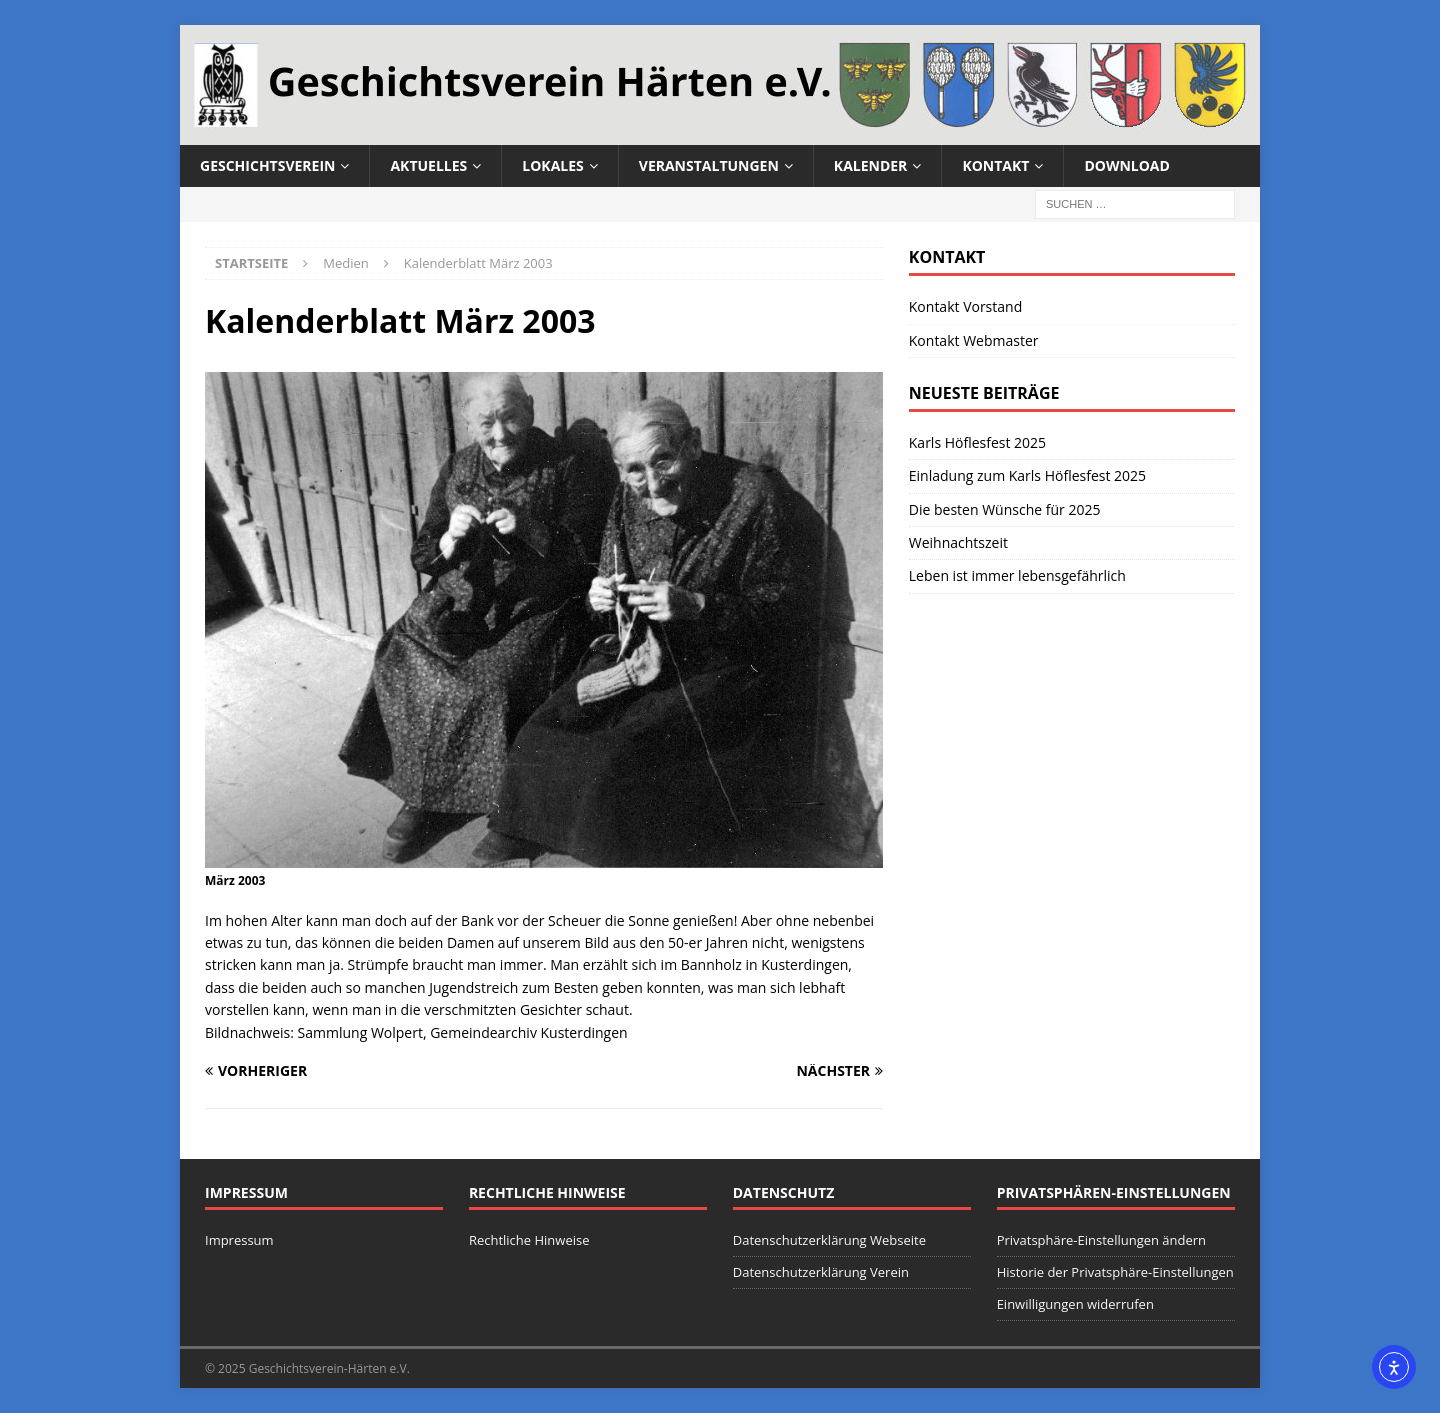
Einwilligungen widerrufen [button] (1075, 1304)
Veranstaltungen (709, 165)
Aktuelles (428, 165)
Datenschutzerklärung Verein (821, 1272)
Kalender (871, 165)
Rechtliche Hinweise (529, 1240)
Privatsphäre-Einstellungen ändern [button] (1101, 1240)
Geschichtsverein (267, 165)
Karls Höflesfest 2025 (977, 442)
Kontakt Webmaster (974, 340)
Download (1127, 165)
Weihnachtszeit (958, 542)
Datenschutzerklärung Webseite (829, 1240)
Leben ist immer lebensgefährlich (1017, 575)
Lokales (552, 165)
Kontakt (995, 165)
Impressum (239, 1240)
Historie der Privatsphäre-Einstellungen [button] (1115, 1272)
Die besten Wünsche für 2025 (1005, 509)
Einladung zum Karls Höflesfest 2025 (1027, 475)
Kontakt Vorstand (965, 306)
